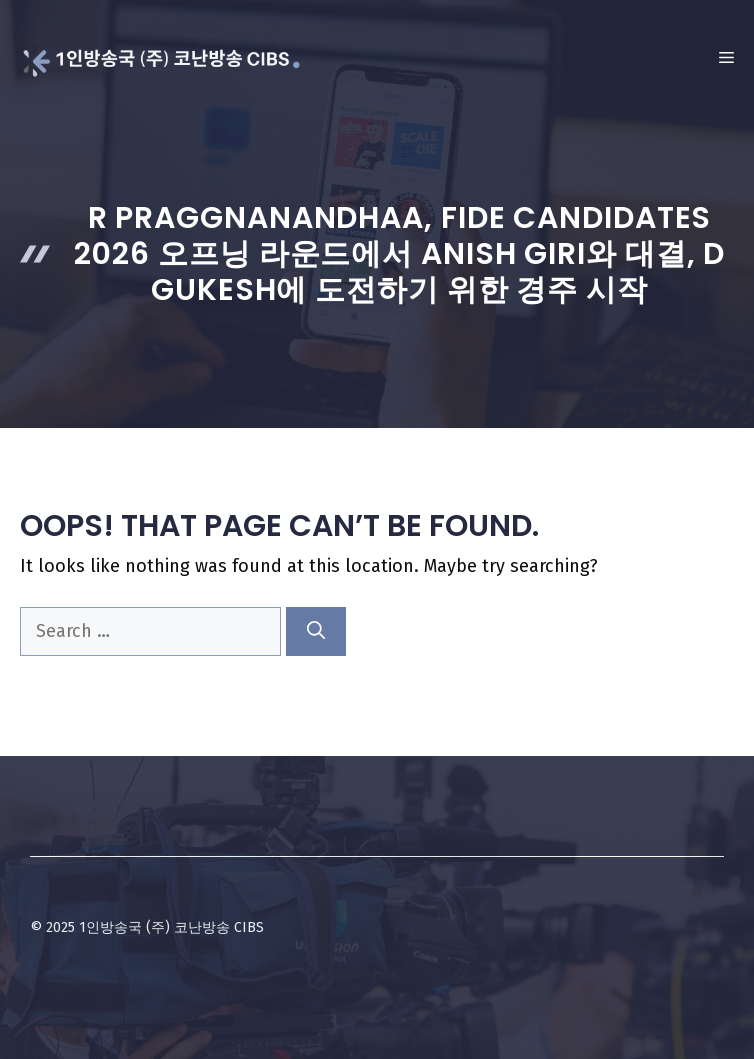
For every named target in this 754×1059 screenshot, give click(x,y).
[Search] (316, 631)
